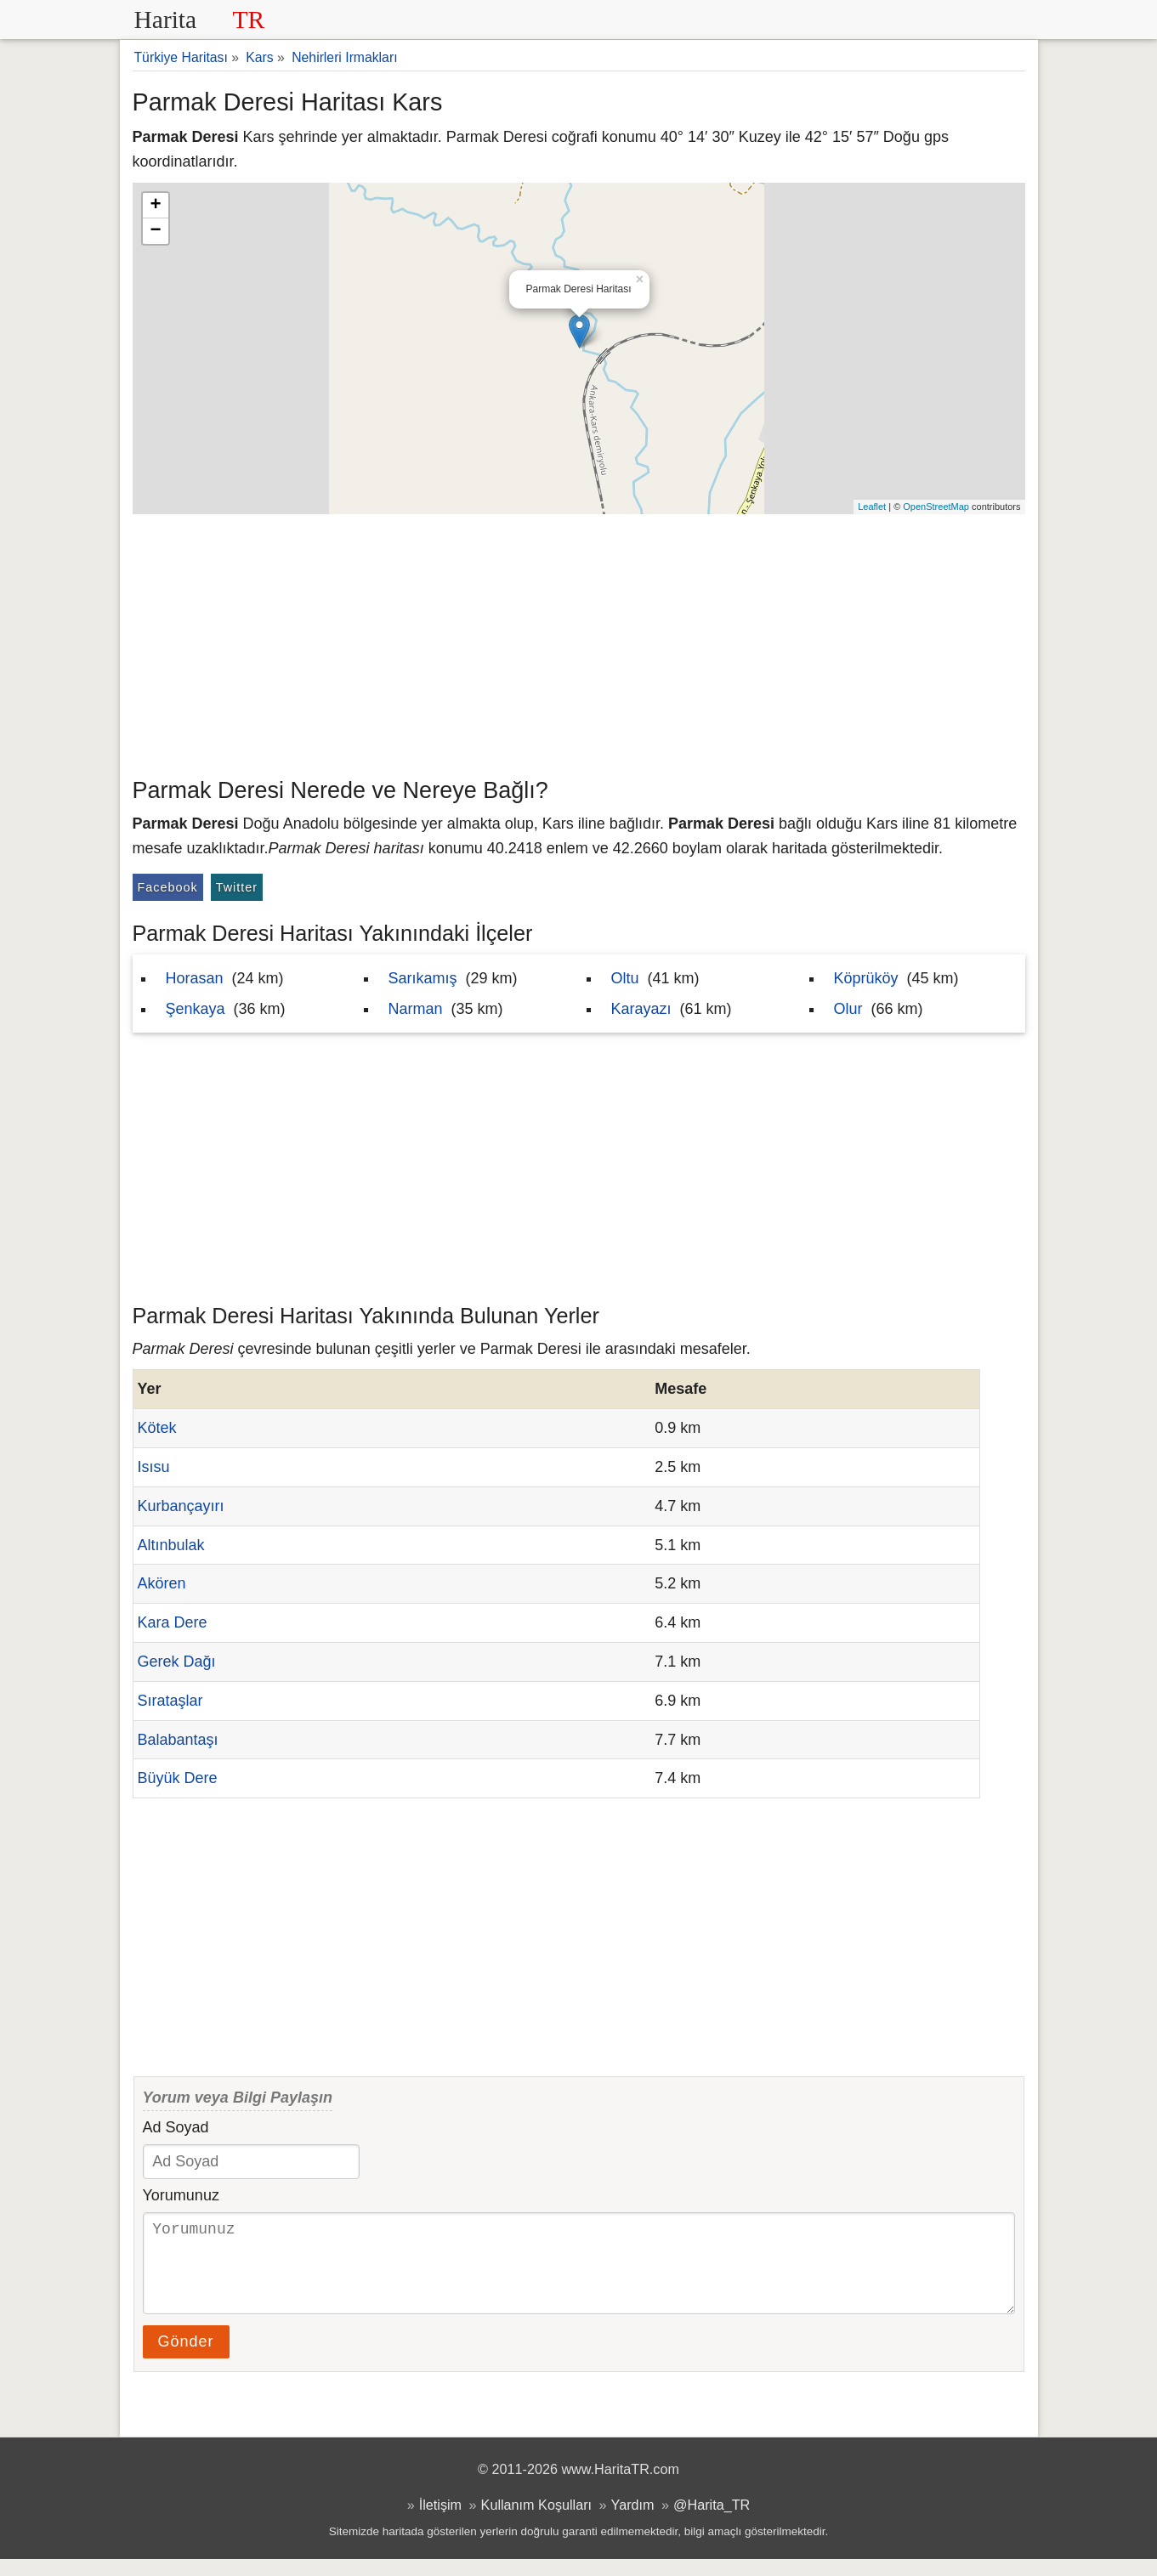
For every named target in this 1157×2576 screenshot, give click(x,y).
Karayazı (641, 1008)
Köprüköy (866, 978)
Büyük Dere (178, 1777)
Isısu (154, 1466)
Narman (416, 1008)
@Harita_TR (711, 2521)
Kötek (157, 1427)
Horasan (195, 978)
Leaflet (872, 506)
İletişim (440, 2521)
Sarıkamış (423, 978)
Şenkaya (195, 1008)
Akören (162, 1583)
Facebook (168, 887)
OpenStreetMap (936, 506)
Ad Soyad (176, 2127)
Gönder (186, 2358)
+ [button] (155, 205)
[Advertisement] (579, 642)
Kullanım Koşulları (536, 2521)
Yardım (633, 2521)
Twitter (237, 887)
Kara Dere (172, 1622)
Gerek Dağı (177, 1661)
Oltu (625, 978)
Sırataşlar (170, 1700)
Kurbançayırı (181, 1505)
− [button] (155, 231)
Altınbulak (171, 1545)
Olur (848, 1008)
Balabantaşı (178, 1739)
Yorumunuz (181, 2195)
